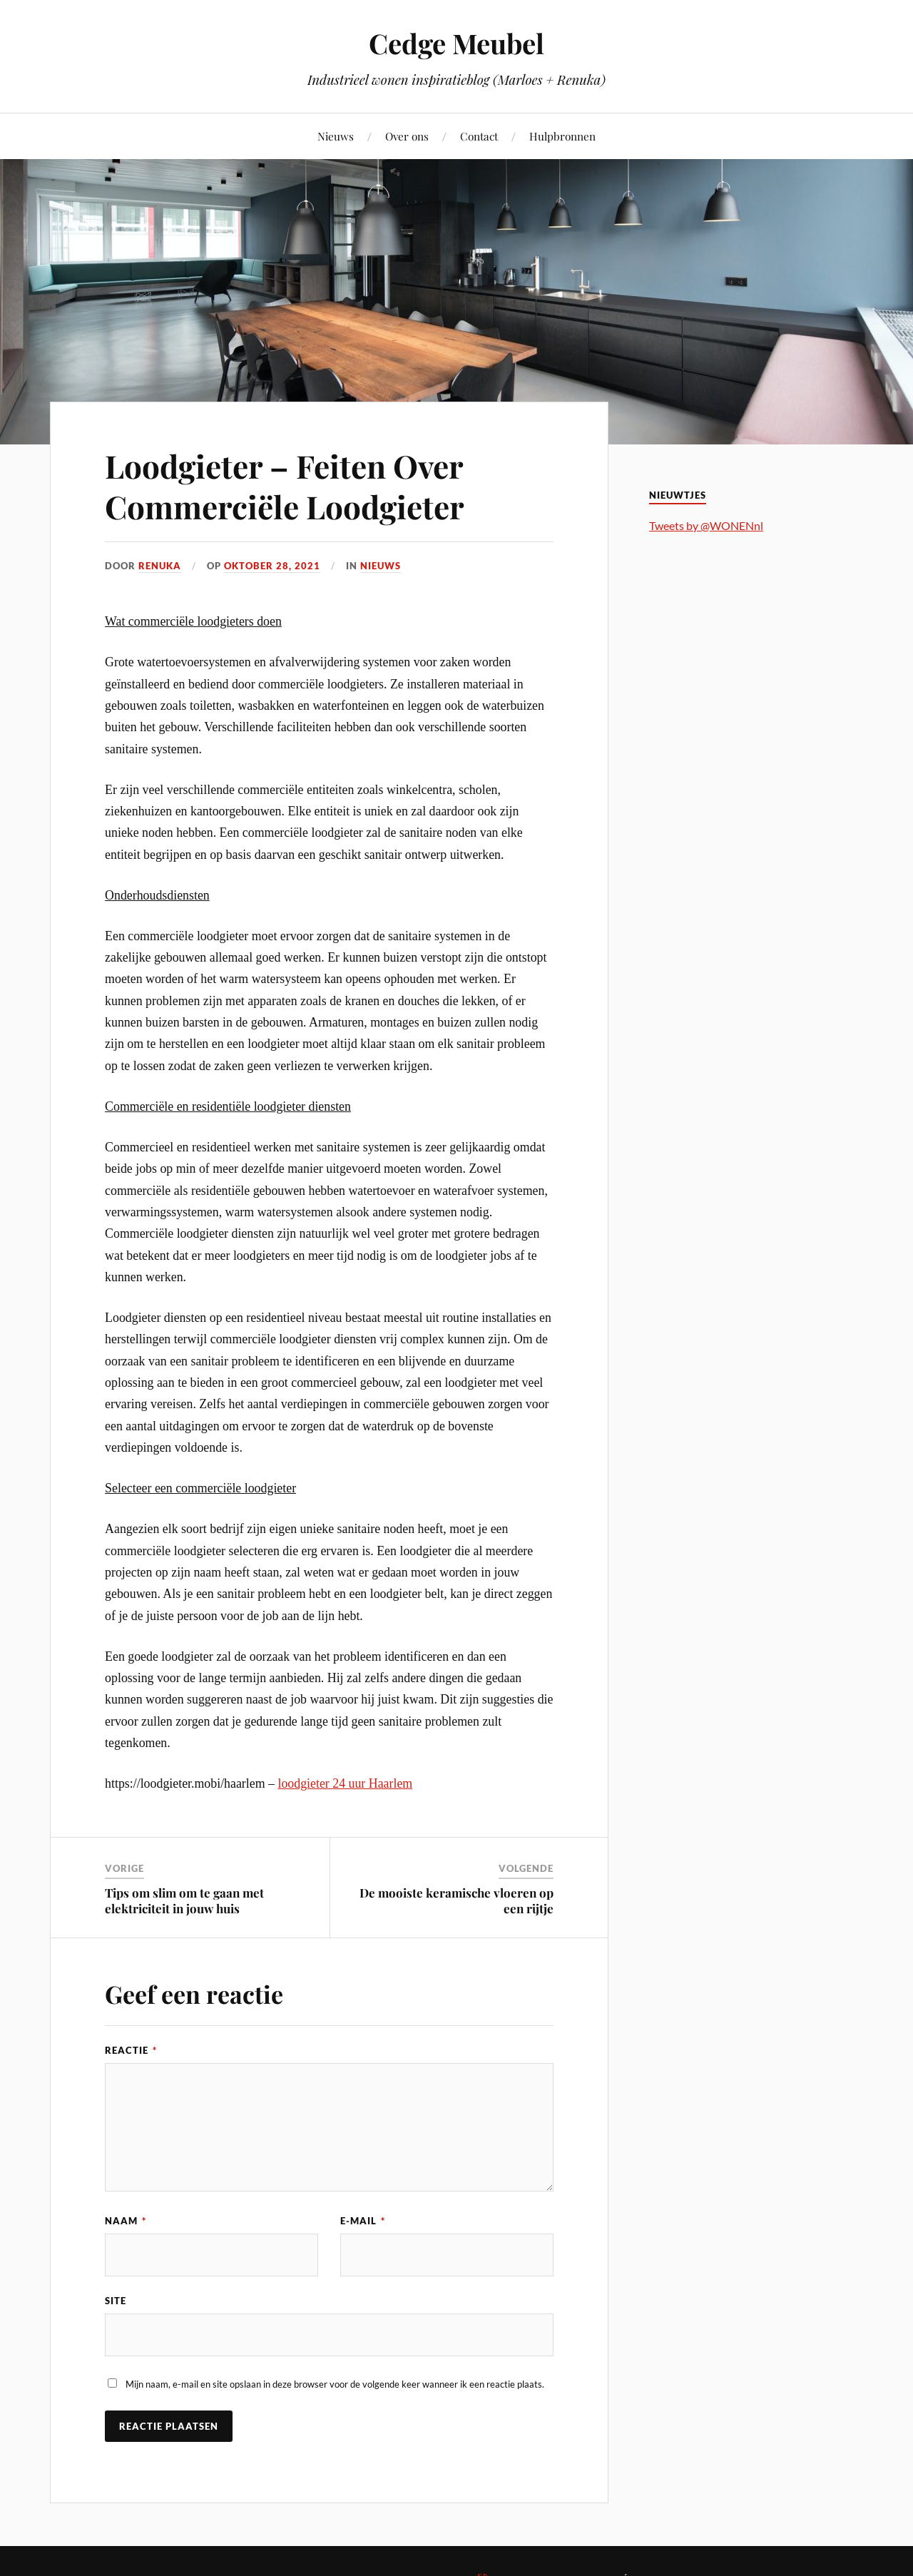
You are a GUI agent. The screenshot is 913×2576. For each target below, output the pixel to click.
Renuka (159, 565)
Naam (125, 2220)
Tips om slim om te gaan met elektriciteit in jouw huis (184, 1900)
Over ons (407, 135)
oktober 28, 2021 (272, 565)
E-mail (362, 2220)
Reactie (131, 2050)
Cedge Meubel (456, 43)
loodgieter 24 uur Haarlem (344, 1783)
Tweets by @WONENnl (706, 525)
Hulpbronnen (562, 135)
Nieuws (335, 135)
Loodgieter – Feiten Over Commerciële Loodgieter (284, 485)
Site (115, 2300)
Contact (479, 135)
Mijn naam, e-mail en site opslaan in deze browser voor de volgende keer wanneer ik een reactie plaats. (335, 2384)
